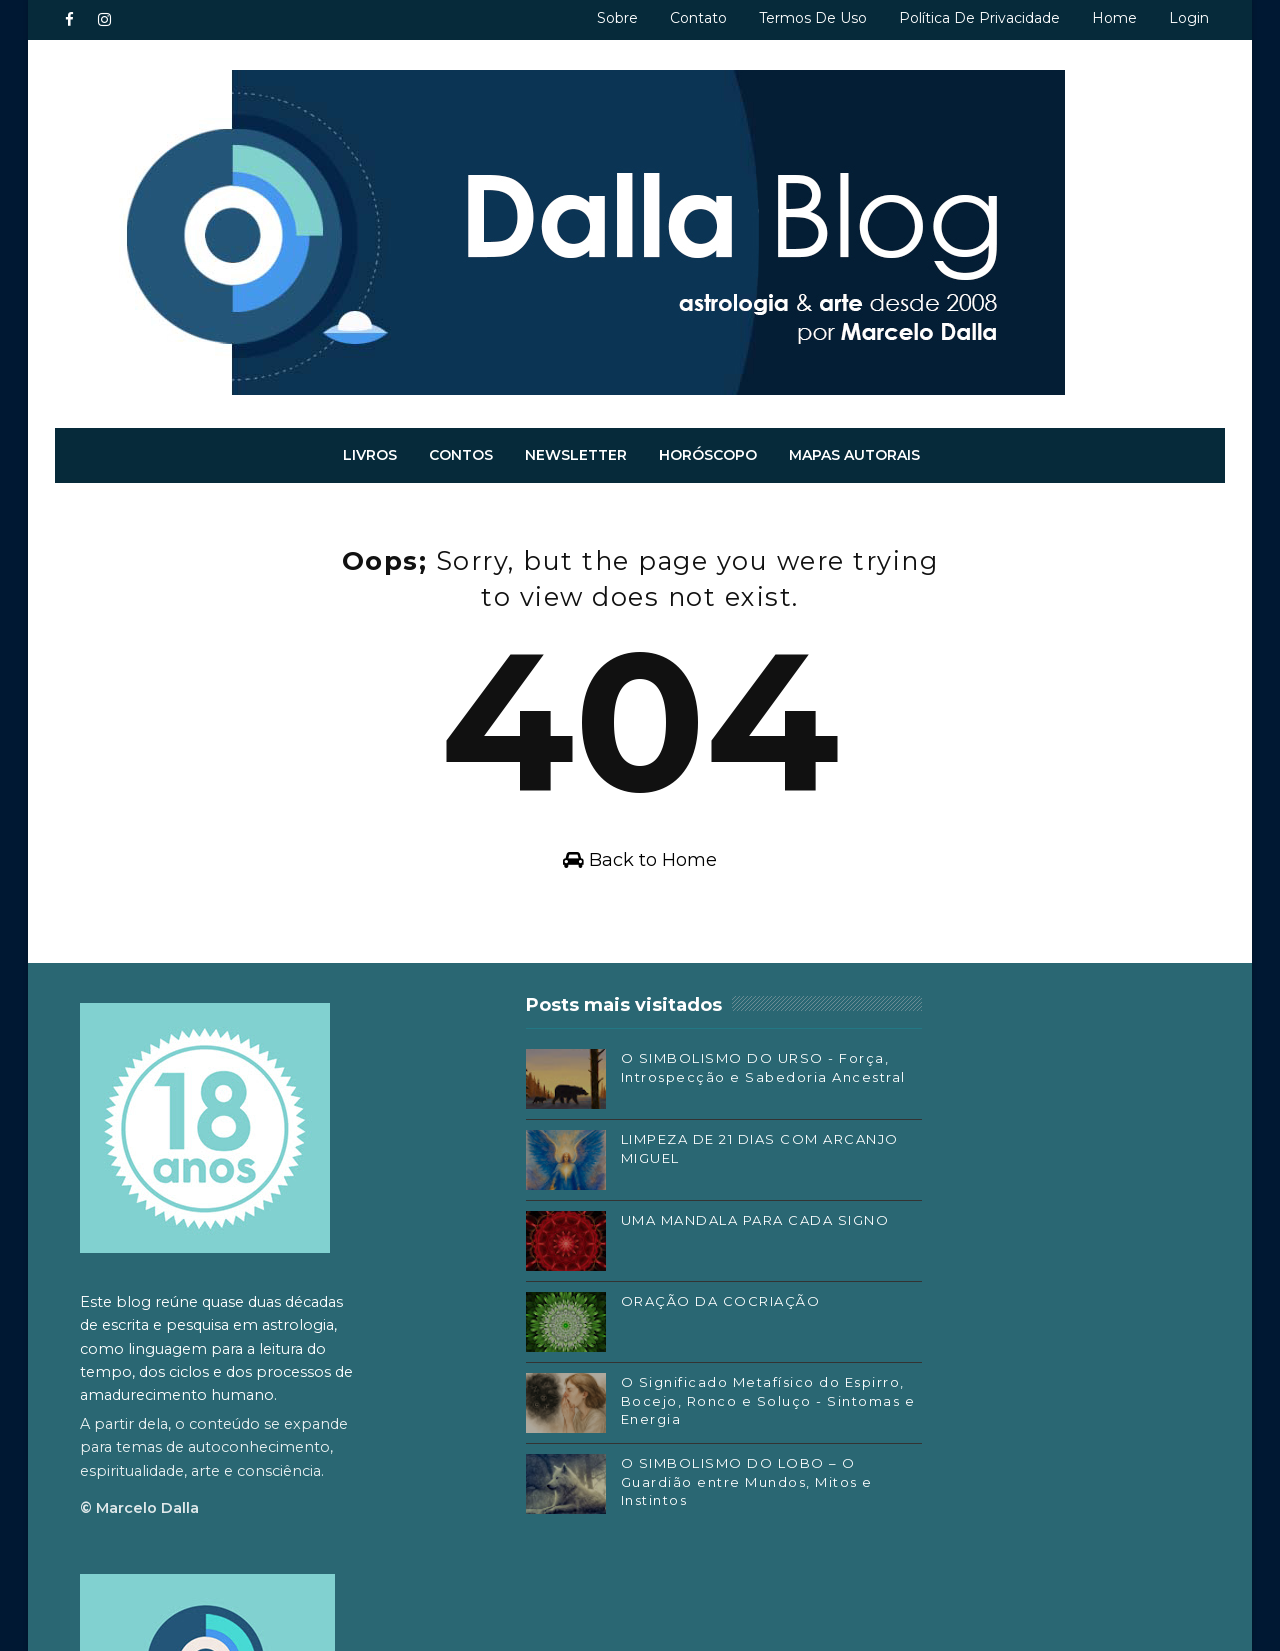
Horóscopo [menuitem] (709, 453)
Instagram (893, 1390)
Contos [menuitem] (462, 453)
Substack (889, 1419)
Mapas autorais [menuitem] (855, 453)
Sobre (617, 18)
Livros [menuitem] (371, 453)
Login (1189, 18)
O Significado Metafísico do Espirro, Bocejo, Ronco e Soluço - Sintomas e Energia (671, 1406)
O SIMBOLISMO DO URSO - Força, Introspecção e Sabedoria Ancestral (666, 1082)
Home (1114, 18)
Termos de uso (813, 18)
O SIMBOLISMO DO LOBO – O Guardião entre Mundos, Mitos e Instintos (677, 1487)
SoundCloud (899, 1449)
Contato (698, 18)
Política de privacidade (979, 18)
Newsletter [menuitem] (577, 453)
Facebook (891, 1360)
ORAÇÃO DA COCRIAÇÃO (659, 1307)
